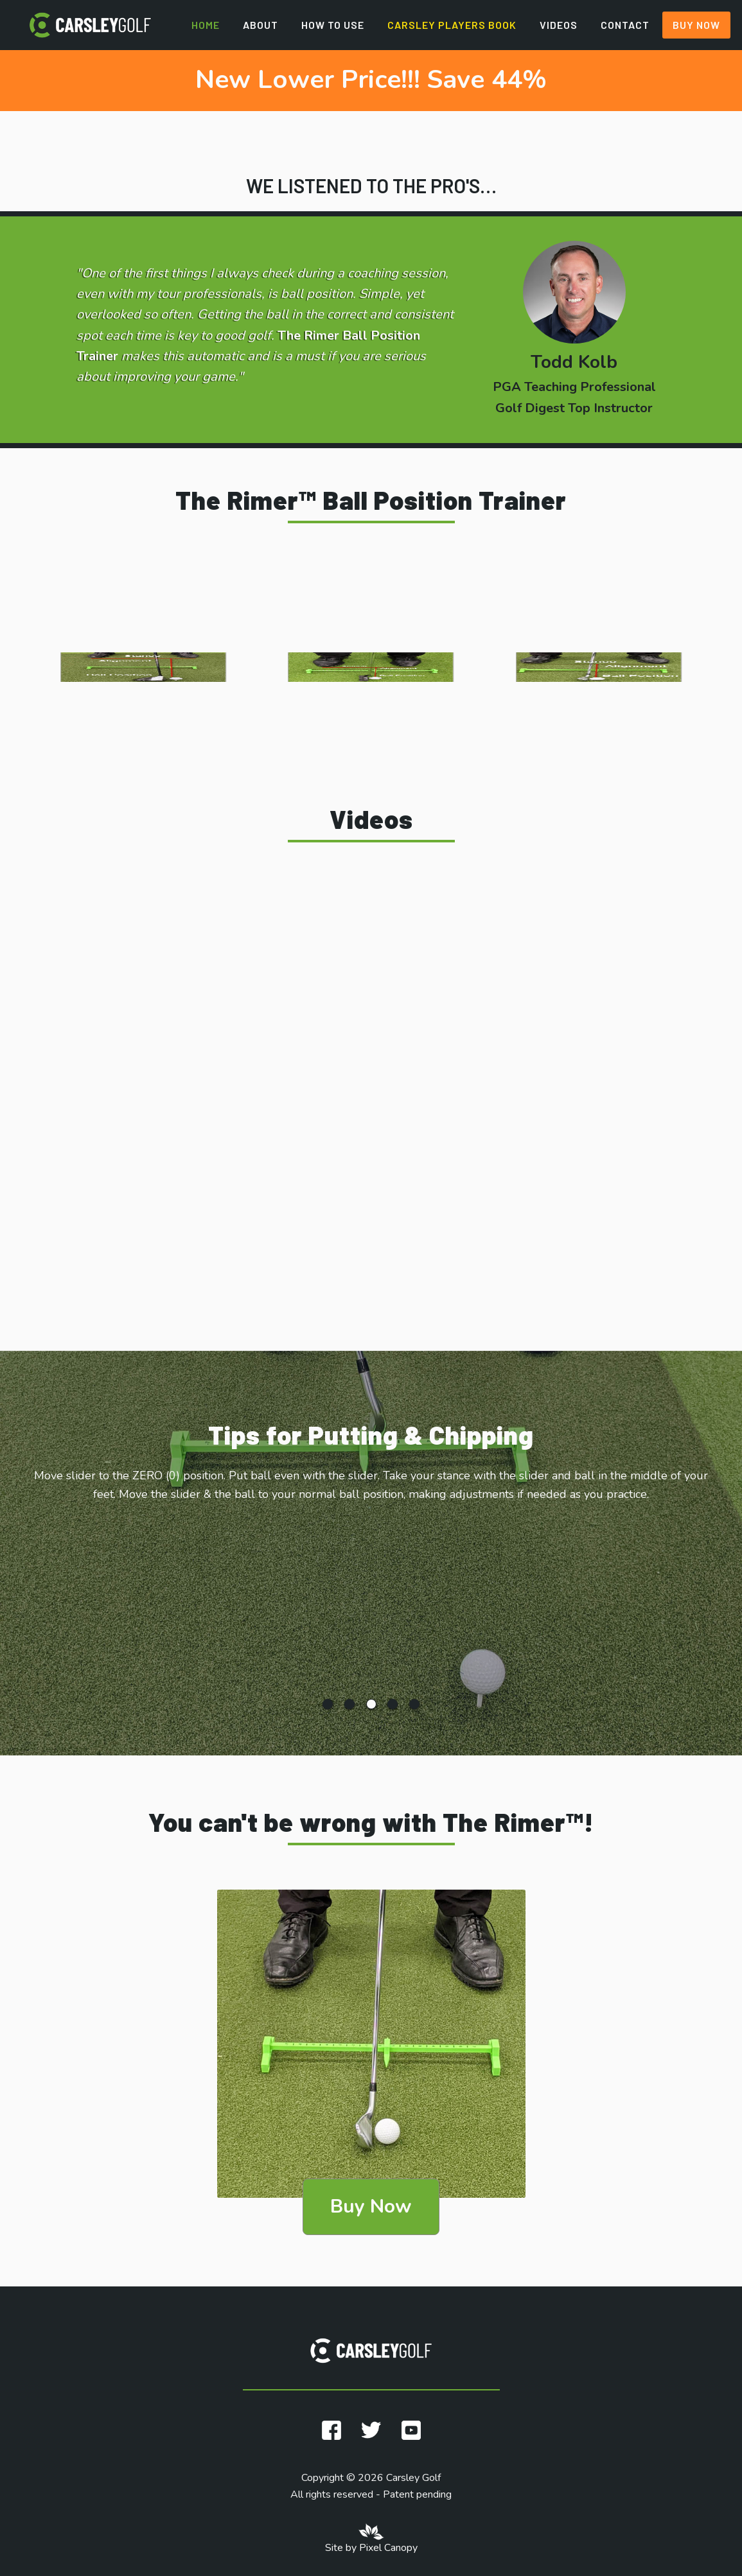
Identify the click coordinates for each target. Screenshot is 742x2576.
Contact (625, 25)
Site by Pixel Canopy (371, 2548)
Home (205, 25)
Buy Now (696, 25)
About (260, 25)
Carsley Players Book (452, 25)
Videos (559, 25)
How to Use (332, 25)
